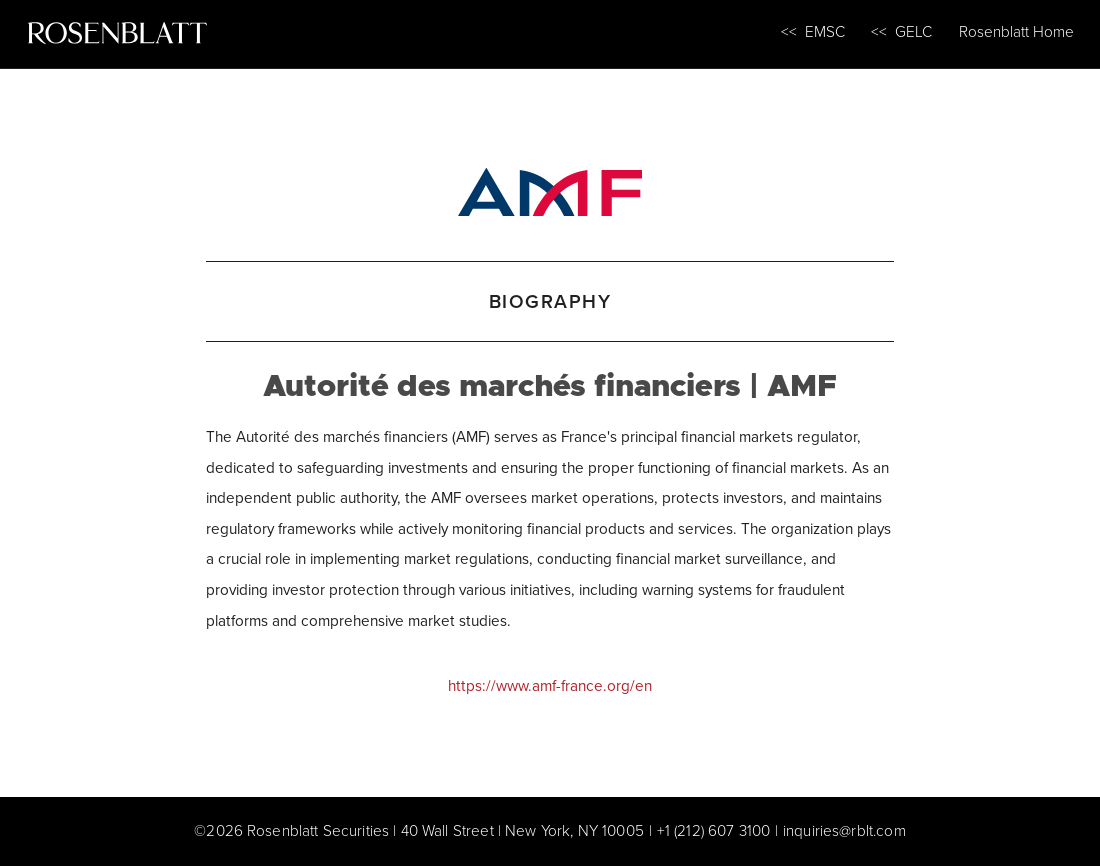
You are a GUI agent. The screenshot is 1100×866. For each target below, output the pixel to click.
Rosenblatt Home (1016, 31)
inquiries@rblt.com (844, 830)
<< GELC (901, 31)
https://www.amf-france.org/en (550, 685)
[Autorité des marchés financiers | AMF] (550, 188)
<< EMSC (813, 31)
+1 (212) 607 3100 (714, 830)
